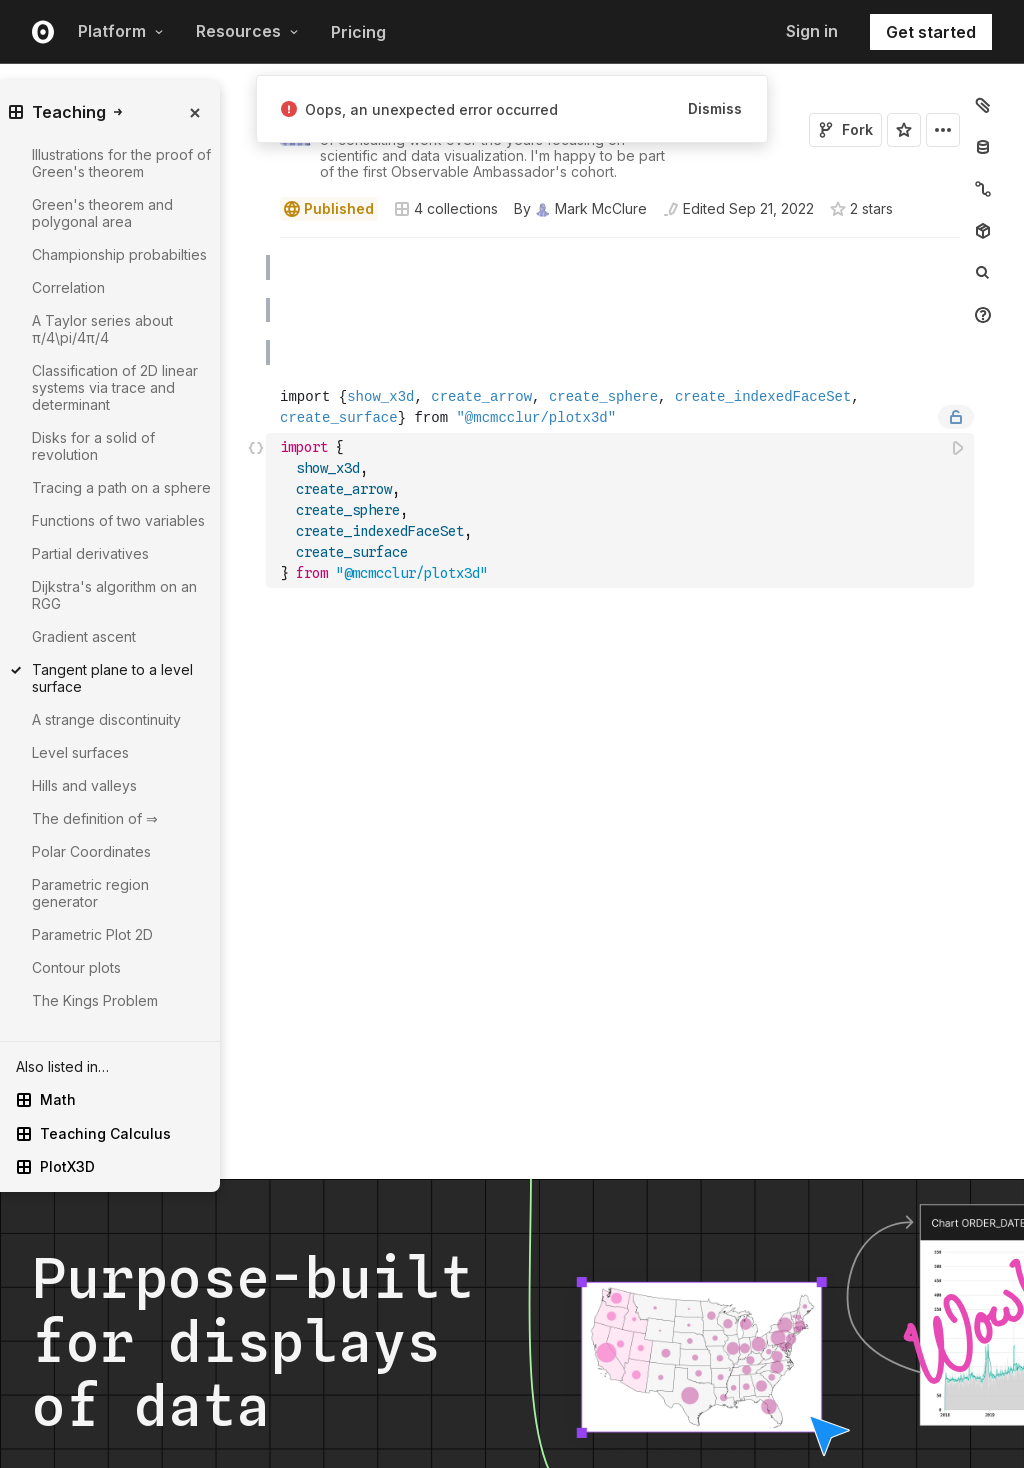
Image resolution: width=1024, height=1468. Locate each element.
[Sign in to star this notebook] (904, 130)
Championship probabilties (119, 254)
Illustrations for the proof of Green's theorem (121, 163)
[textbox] (622, 510)
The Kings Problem (95, 1000)
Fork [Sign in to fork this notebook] (845, 129)
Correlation (68, 287)
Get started (931, 32)
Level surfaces (80, 752)
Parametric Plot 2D (92, 934)
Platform (121, 31)
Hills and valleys (84, 785)
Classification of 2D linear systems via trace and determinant (115, 387)
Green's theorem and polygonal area (102, 213)
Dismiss (715, 108)
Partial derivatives (90, 553)
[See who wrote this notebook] (580, 209)
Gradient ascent (84, 636)
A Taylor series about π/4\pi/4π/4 (102, 329)
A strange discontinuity (106, 719)
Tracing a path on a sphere (121, 487)
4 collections (446, 209)
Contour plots (76, 967)
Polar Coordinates (91, 851)
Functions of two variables (118, 520)
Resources (247, 31)
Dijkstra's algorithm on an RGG (114, 595)
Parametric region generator (90, 893)
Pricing (358, 32)
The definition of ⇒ (95, 818)
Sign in (812, 31)
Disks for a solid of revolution (93, 446)
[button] (256, 246)
